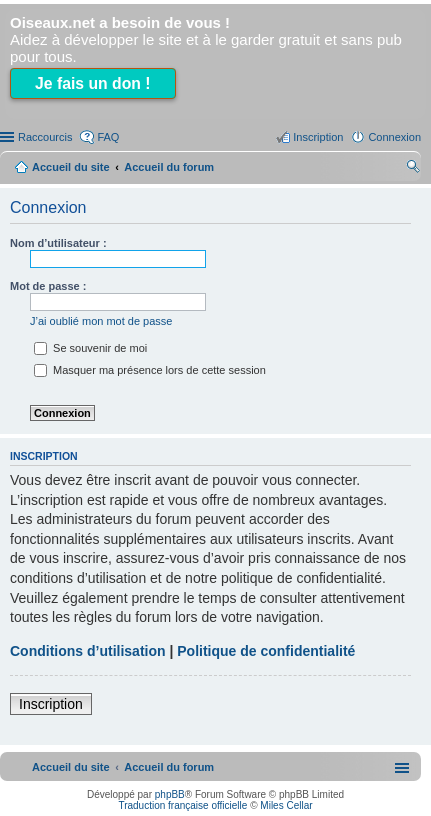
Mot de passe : (48, 286)
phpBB (170, 794)
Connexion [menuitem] (394, 137)
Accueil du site (71, 167)
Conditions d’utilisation (88, 651)
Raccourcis (45, 137)
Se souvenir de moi (90, 348)
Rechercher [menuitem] (413, 169)
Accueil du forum (169, 167)
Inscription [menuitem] (318, 137)
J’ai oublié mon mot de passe (101, 321)
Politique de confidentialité (266, 651)
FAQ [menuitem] (108, 137)
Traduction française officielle (182, 805)
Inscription (51, 704)
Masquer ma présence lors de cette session (150, 370)
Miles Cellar (286, 805)
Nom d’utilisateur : (58, 243)
